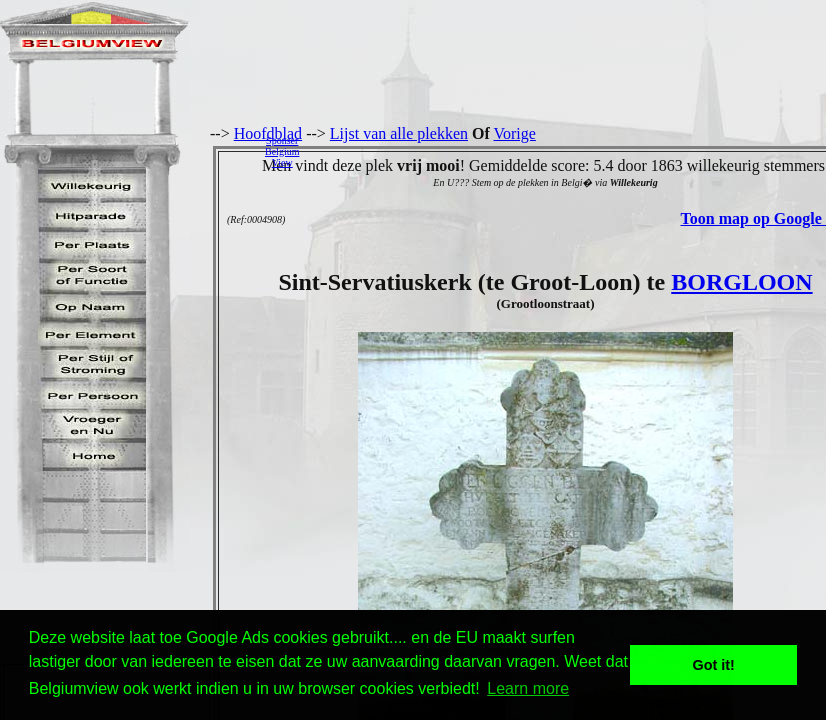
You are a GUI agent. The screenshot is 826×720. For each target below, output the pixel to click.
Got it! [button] (714, 665)
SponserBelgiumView (282, 151)
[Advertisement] (568, 151)
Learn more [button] (528, 688)
